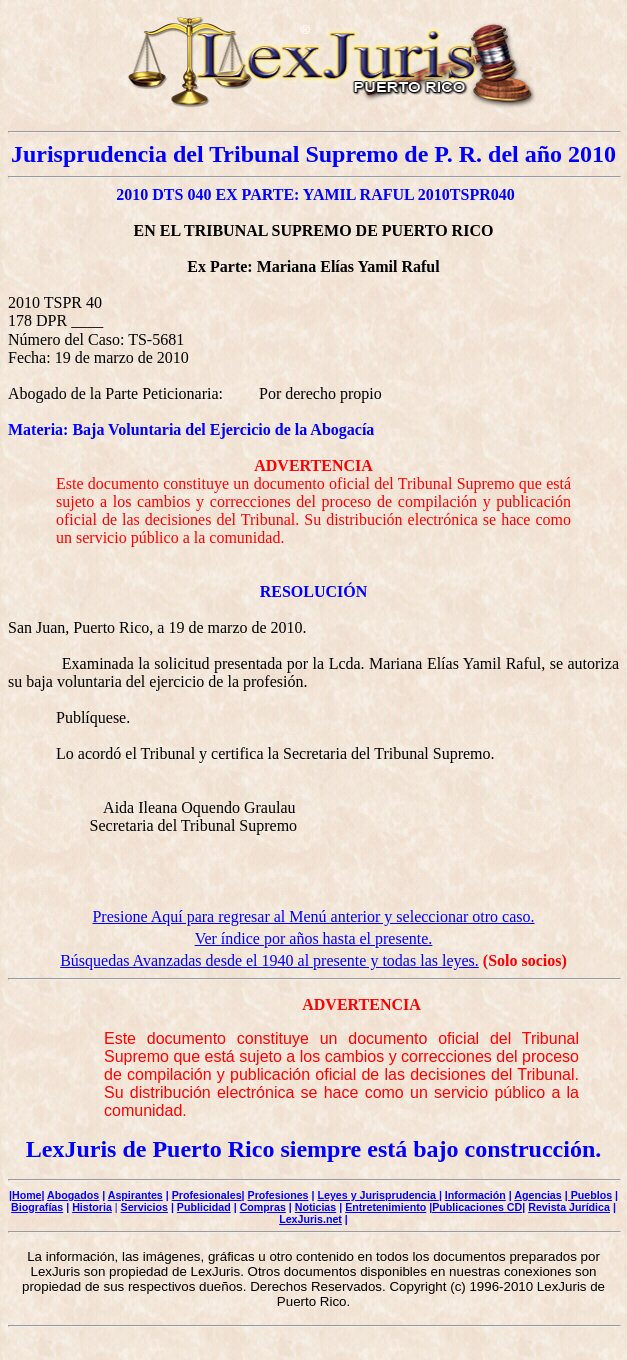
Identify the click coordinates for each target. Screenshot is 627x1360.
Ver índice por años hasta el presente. (314, 938)
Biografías (37, 1207)
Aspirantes (135, 1195)
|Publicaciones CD (475, 1207)
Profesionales (207, 1195)
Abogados (73, 1195)
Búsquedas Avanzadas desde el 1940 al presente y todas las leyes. (269, 960)
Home (27, 1195)
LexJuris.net (310, 1219)
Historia (92, 1207)
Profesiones (278, 1195)
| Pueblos (588, 1195)
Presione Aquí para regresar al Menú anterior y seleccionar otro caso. (313, 916)
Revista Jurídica (569, 1207)
